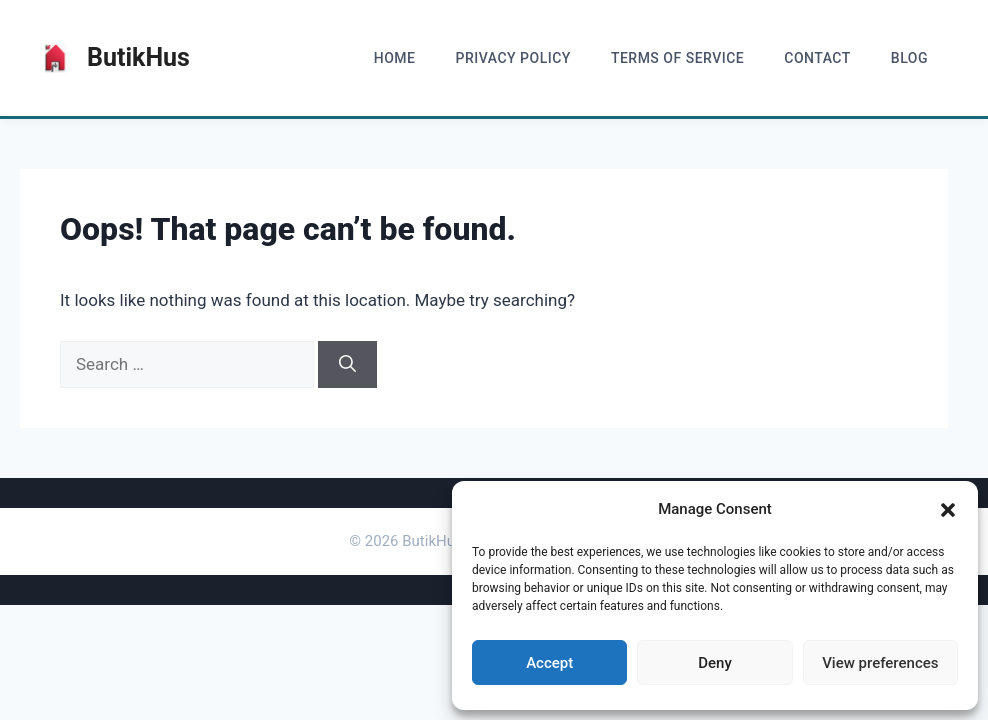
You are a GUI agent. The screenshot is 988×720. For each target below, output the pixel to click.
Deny (715, 663)
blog (909, 58)
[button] (948, 510)
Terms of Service (677, 58)
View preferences (880, 663)
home (395, 58)
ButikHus (138, 57)
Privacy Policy (512, 58)
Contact (817, 58)
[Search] (347, 365)
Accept (549, 663)
